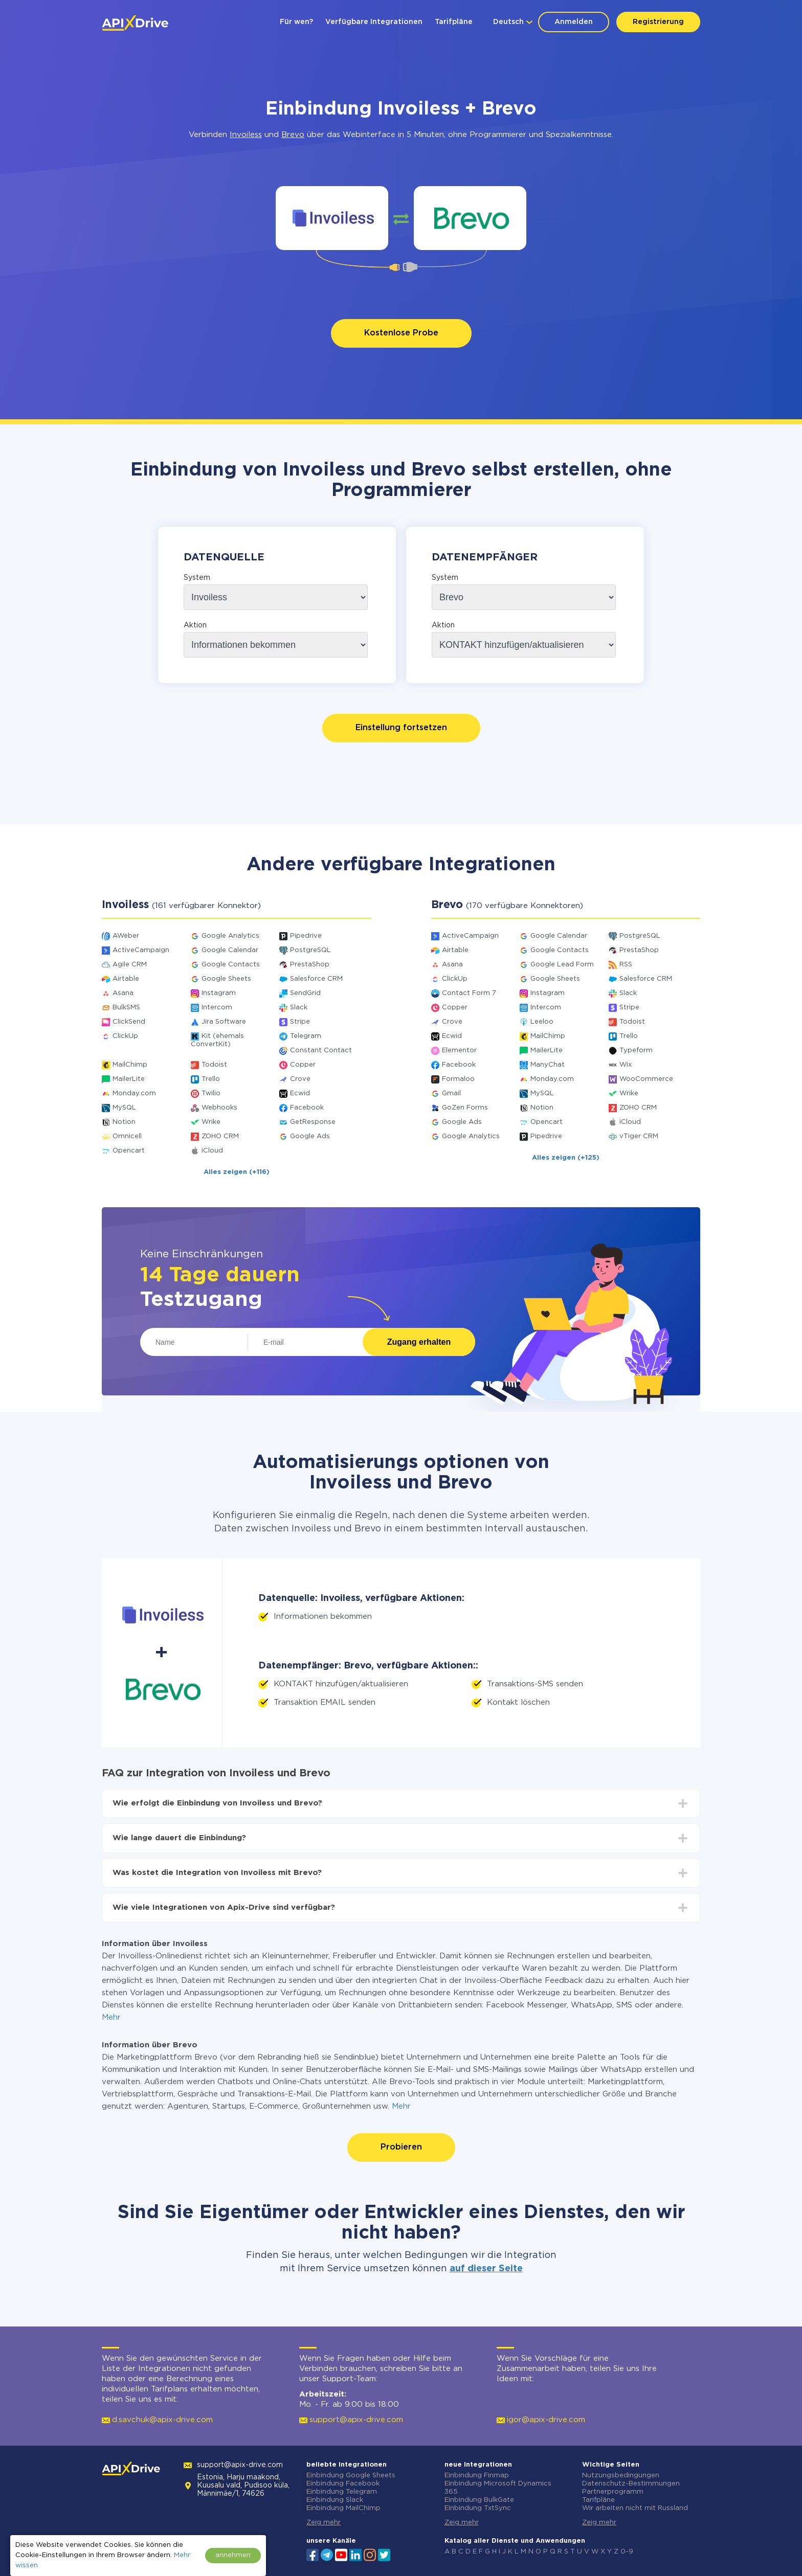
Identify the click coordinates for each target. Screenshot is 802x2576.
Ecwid (300, 1093)
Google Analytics (230, 936)
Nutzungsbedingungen (620, 2475)
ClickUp (125, 1036)
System (197, 578)
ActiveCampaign (141, 950)
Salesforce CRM (316, 979)
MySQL (124, 1108)
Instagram (219, 993)
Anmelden (573, 22)
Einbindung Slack (334, 2500)
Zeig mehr (323, 2522)
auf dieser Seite (486, 2269)
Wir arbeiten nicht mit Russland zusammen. (635, 2512)
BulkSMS (126, 1007)
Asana (123, 993)
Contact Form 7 (469, 993)
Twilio (211, 1093)
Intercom (217, 1007)
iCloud (212, 1151)
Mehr (111, 2017)
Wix (625, 1065)
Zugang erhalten (419, 1342)
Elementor (459, 1050)
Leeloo (541, 1022)
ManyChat (547, 1065)
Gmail (451, 1093)
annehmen (233, 2555)
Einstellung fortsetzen (401, 728)
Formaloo (458, 1079)
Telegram (305, 1036)
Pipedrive (306, 936)
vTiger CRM (638, 1136)
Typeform (636, 1050)
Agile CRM (130, 964)
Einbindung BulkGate (479, 2500)
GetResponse (313, 1122)
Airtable (126, 979)
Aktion (195, 625)
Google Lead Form (562, 964)
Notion (124, 1122)
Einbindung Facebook (343, 2484)
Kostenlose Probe (401, 333)
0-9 (626, 2552)
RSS (625, 964)
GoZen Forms (465, 1108)
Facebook (307, 1108)
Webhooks (219, 1108)
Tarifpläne (454, 22)
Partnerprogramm (612, 2492)
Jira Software (224, 1022)
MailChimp (130, 1065)
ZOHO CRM (220, 1136)
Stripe (300, 1022)
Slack (298, 1007)
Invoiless (246, 134)
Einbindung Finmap (476, 2475)
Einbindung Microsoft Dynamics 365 (497, 2488)
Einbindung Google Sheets (350, 2475)
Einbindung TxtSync (477, 2508)
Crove (300, 1079)
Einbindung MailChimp (343, 2508)
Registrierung (658, 22)
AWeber (126, 936)
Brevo (292, 134)
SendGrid (305, 993)
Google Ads (310, 1136)
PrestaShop (309, 964)
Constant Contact (321, 1050)
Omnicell (127, 1136)
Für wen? (296, 22)
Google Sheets (226, 979)
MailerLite (129, 1079)
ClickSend (129, 1022)
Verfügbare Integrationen (373, 22)
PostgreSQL (310, 950)
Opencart (129, 1151)
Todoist (214, 1065)
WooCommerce (646, 1079)
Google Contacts (231, 964)
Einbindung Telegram (341, 2492)
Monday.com (134, 1093)
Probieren (401, 2147)
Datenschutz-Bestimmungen (631, 2484)
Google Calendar (230, 950)
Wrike (211, 1122)
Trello (211, 1079)
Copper (303, 1065)
